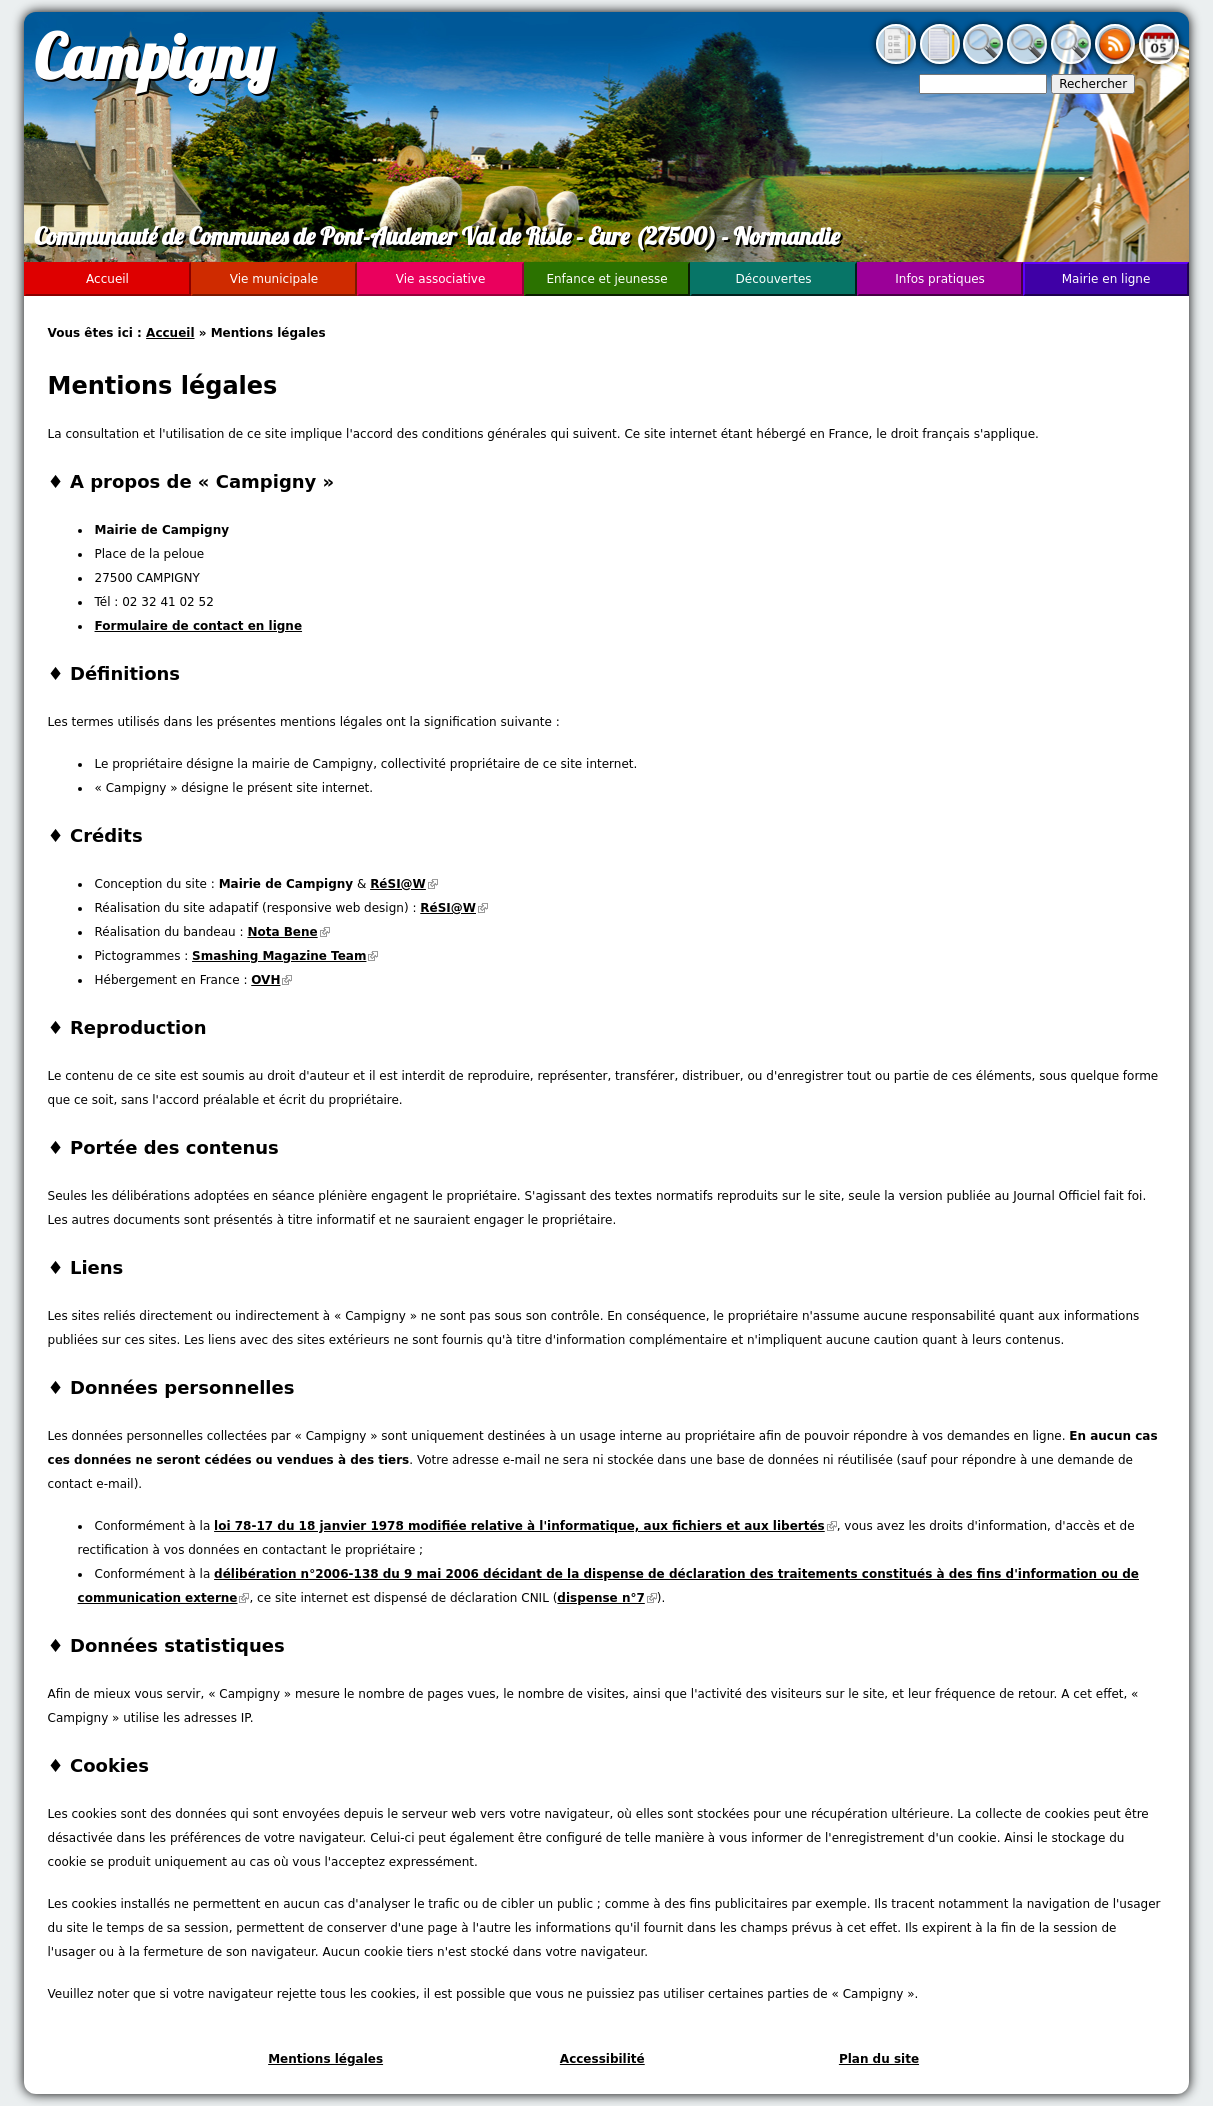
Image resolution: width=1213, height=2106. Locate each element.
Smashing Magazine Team (285, 956)
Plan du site (879, 2059)
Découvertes (774, 279)
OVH (271, 980)
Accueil (170, 333)
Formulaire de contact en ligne (199, 626)
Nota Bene (288, 932)
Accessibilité (602, 2059)
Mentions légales (325, 2059)
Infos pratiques (940, 279)
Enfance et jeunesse (606, 279)
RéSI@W (404, 884)
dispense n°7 (606, 1598)
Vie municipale (274, 279)
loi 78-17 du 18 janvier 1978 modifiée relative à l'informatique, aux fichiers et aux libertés (525, 1526)
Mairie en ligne (1106, 279)
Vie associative (440, 279)
